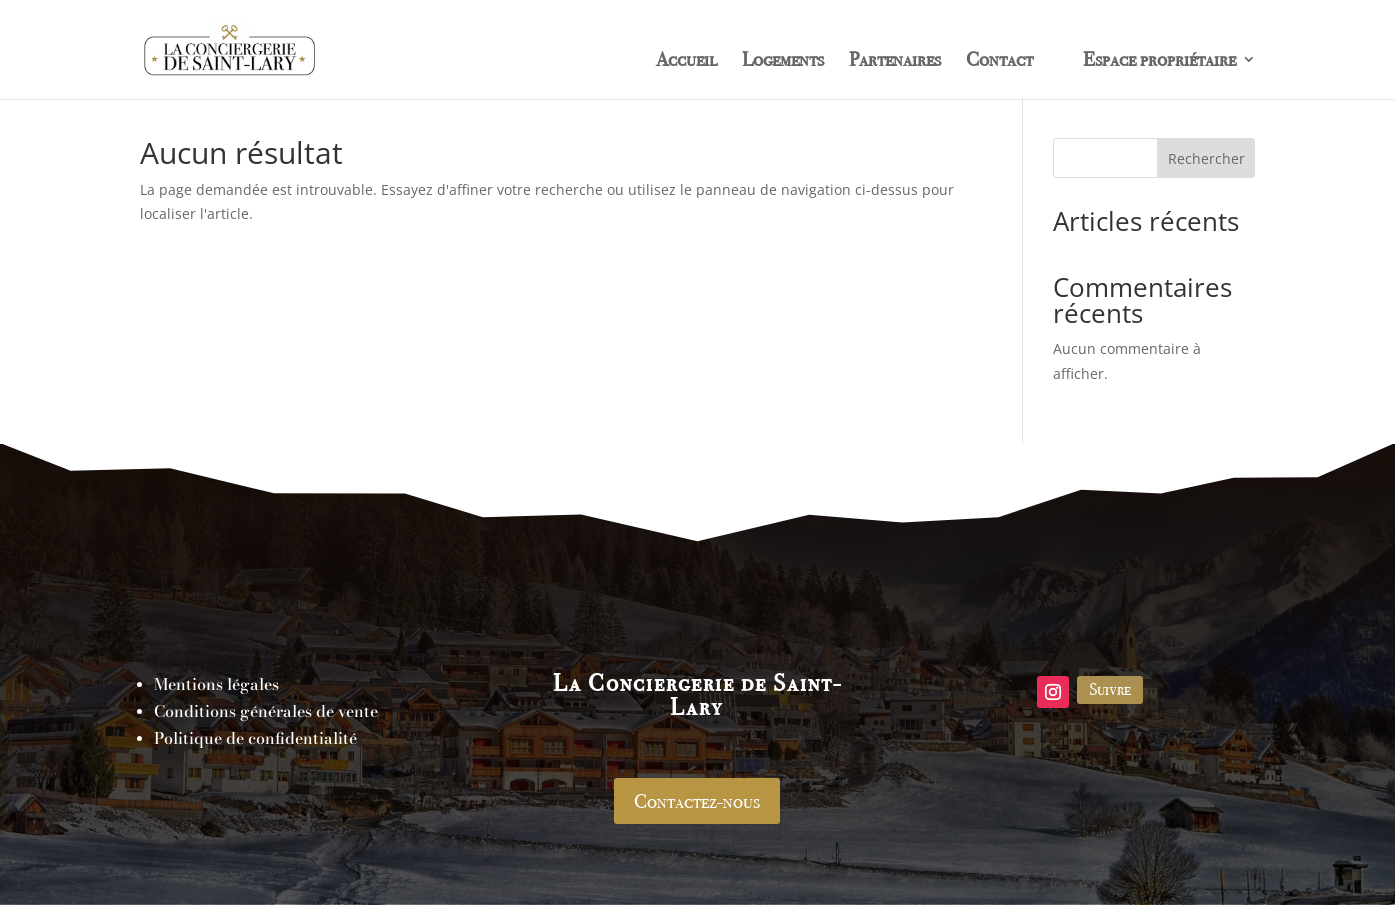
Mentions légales (216, 684)
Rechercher (1206, 158)
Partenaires (895, 61)
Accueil (686, 61)
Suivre (1110, 689)
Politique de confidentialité (255, 738)
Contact (999, 61)
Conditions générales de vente (266, 711)
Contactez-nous (697, 801)
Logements (783, 61)
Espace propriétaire (1159, 61)
